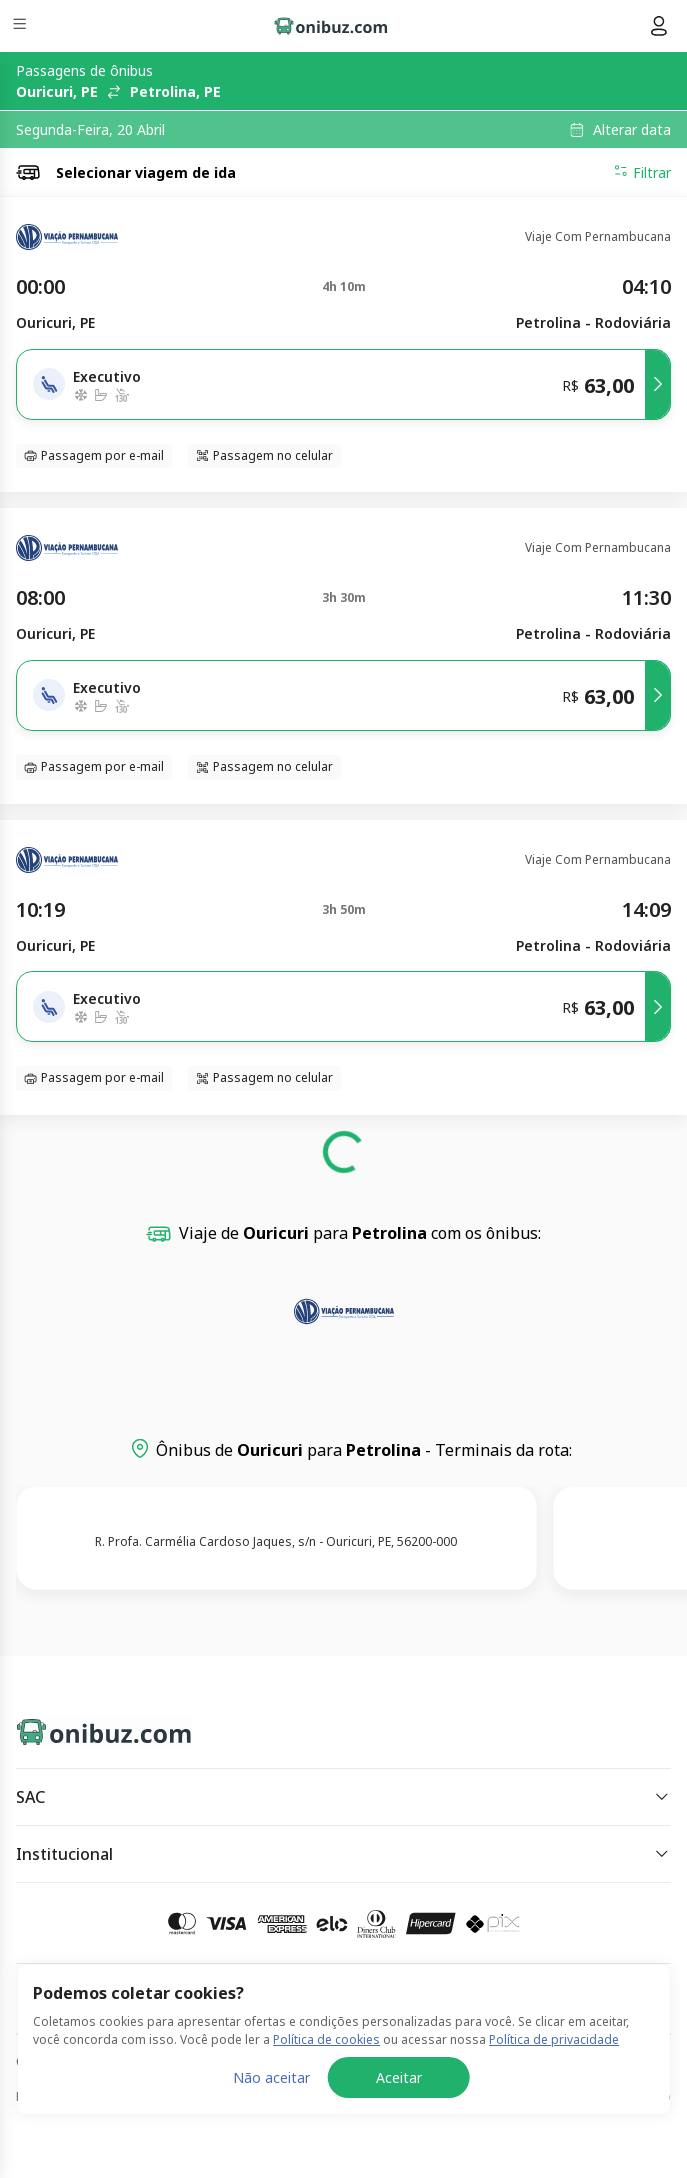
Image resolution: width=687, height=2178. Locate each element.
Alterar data (632, 130)
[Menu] (21, 26)
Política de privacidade (554, 2039)
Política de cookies (326, 2039)
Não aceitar (271, 2077)
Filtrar (642, 172)
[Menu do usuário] (659, 26)
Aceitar (399, 2077)
